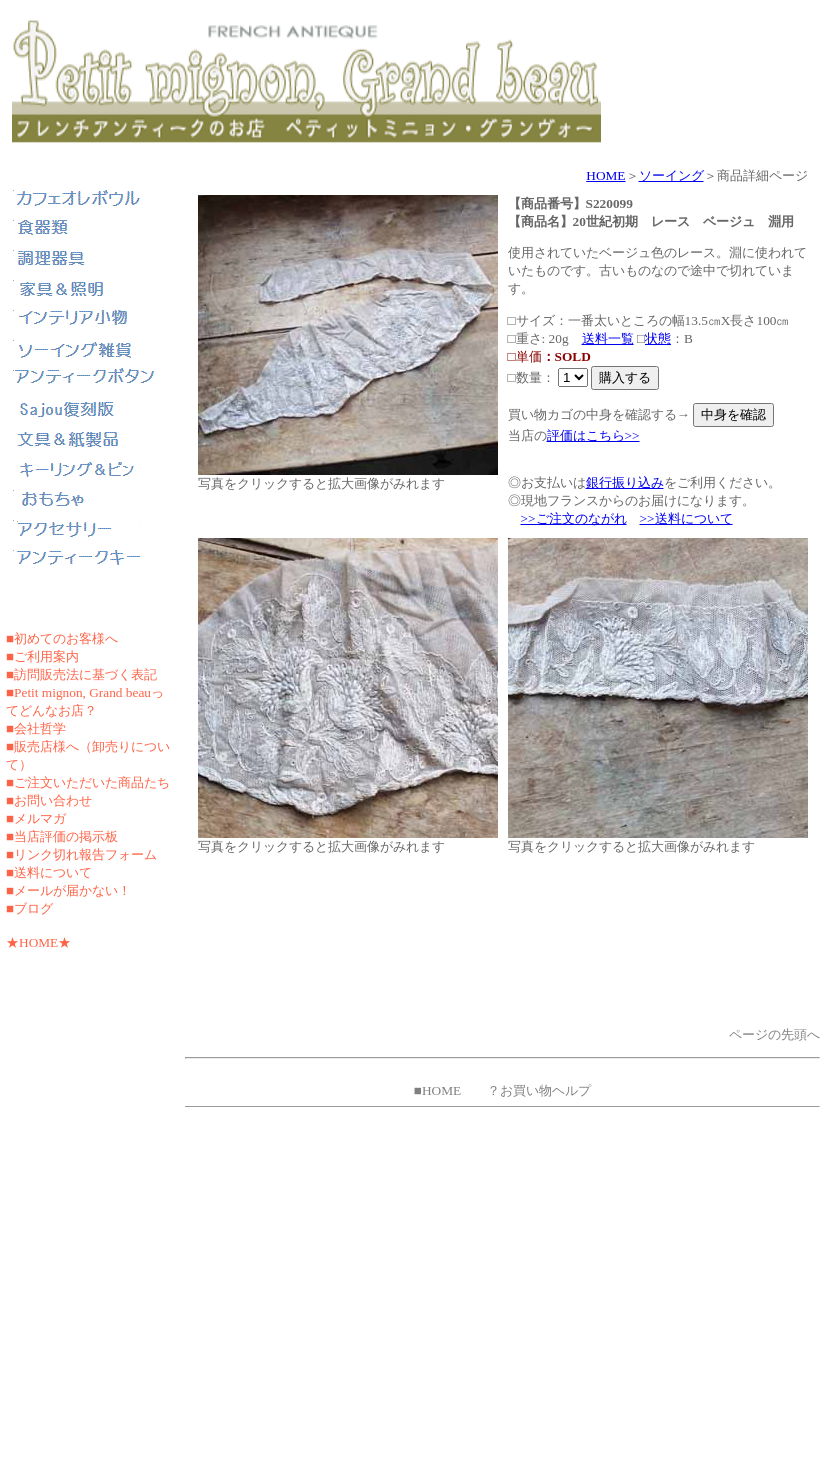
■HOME (437, 1090)
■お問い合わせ (49, 800)
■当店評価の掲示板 (62, 836)
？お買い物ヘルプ (539, 1090)
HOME (605, 175)
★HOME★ (38, 942)
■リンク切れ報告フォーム (81, 854)
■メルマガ (36, 818)
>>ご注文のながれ (574, 518)
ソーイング (671, 175)
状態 (658, 338)
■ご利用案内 (42, 656)
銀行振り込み (625, 482)
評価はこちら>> (593, 435)
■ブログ (29, 908)
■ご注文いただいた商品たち (88, 782)
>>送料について (686, 518)
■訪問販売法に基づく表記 (81, 674)
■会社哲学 (36, 728)
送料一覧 (608, 338)
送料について (53, 872)
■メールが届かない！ (68, 890)
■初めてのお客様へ (62, 638)
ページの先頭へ (774, 1034)
